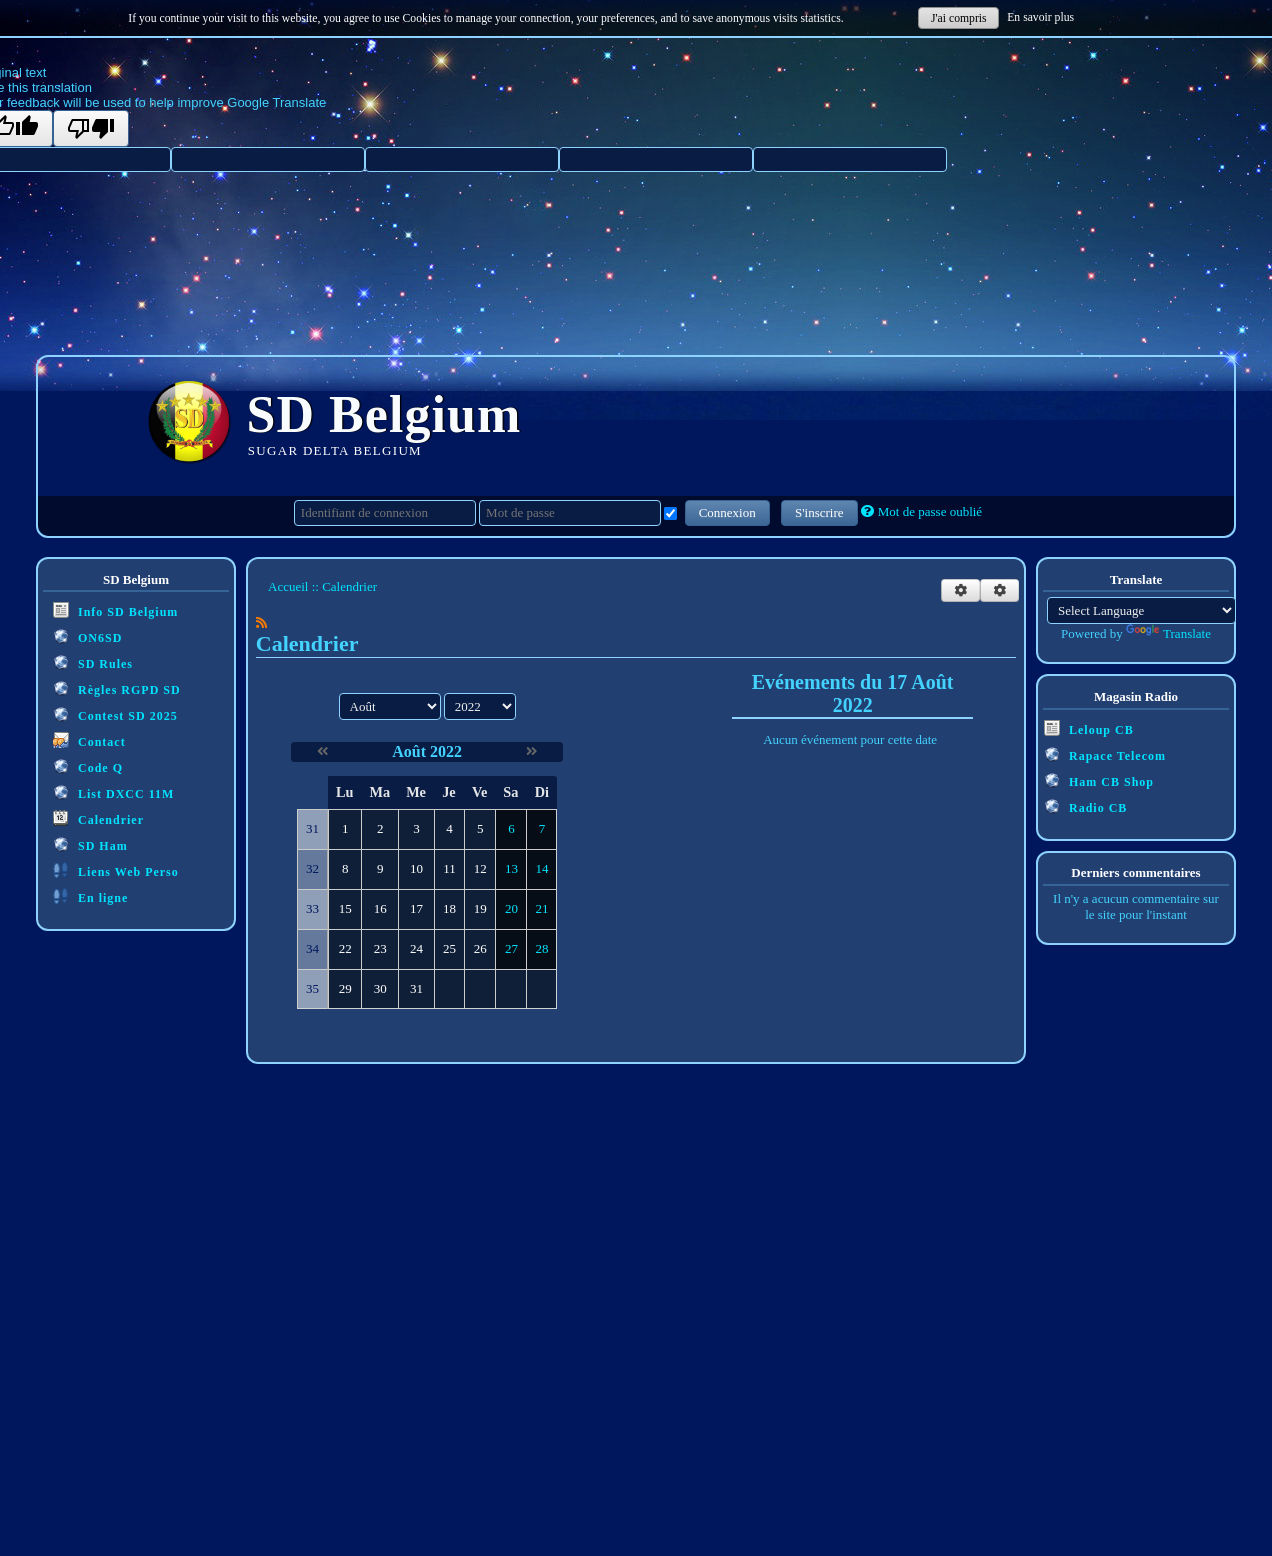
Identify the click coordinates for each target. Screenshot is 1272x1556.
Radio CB (1085, 806)
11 (449, 868)
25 (449, 948)
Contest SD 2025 (115, 714)
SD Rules (93, 662)
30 (380, 988)
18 (449, 908)
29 (345, 988)
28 (541, 948)
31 (416, 988)
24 (416, 948)
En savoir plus (1040, 17)
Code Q (88, 766)
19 (480, 908)
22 (345, 948)
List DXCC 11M (113, 792)
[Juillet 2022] (322, 751)
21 (541, 908)
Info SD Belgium (115, 610)
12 (480, 868)
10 (416, 868)
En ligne (90, 896)
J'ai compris (959, 18)
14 (541, 868)
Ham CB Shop (1099, 780)
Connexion (727, 512)
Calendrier (98, 818)
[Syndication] (261, 622)
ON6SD (87, 636)
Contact (89, 740)
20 (511, 908)
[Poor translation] (91, 128)
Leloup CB (1089, 728)
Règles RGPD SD (117, 688)
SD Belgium (384, 414)
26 (480, 948)
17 (416, 908)
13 (511, 868)
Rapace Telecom (1105, 754)
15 (345, 908)
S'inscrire (819, 512)
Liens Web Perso (116, 870)
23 (380, 948)
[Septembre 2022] (531, 751)
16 (380, 908)
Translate (1168, 633)
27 (511, 948)
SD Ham (90, 844)
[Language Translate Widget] (1141, 610)
